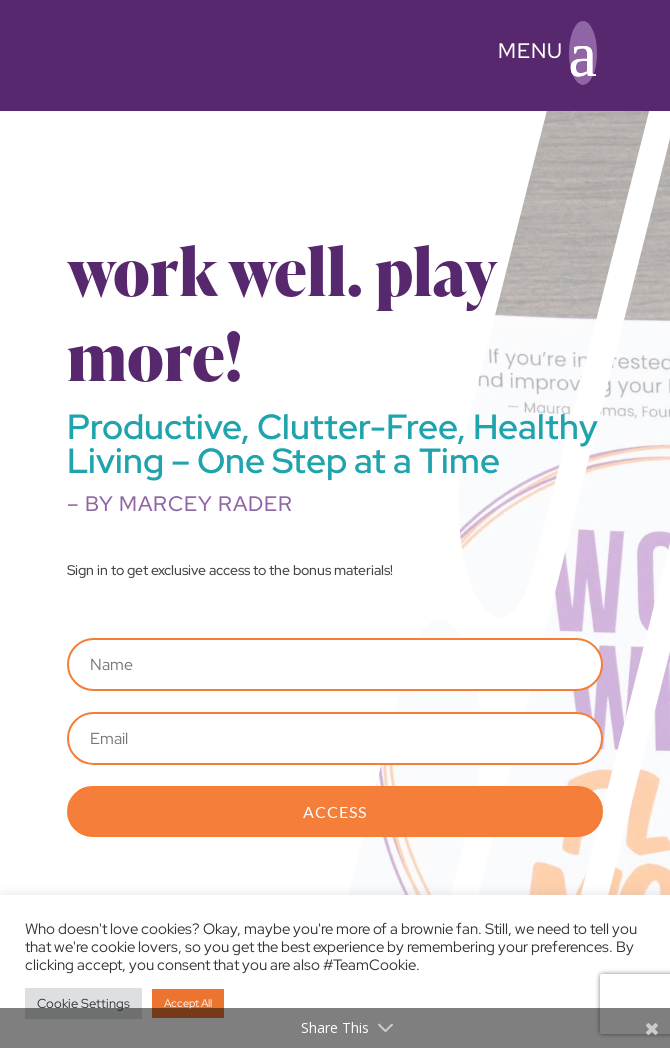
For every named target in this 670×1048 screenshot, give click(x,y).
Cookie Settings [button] (83, 1003)
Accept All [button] (188, 1003)
